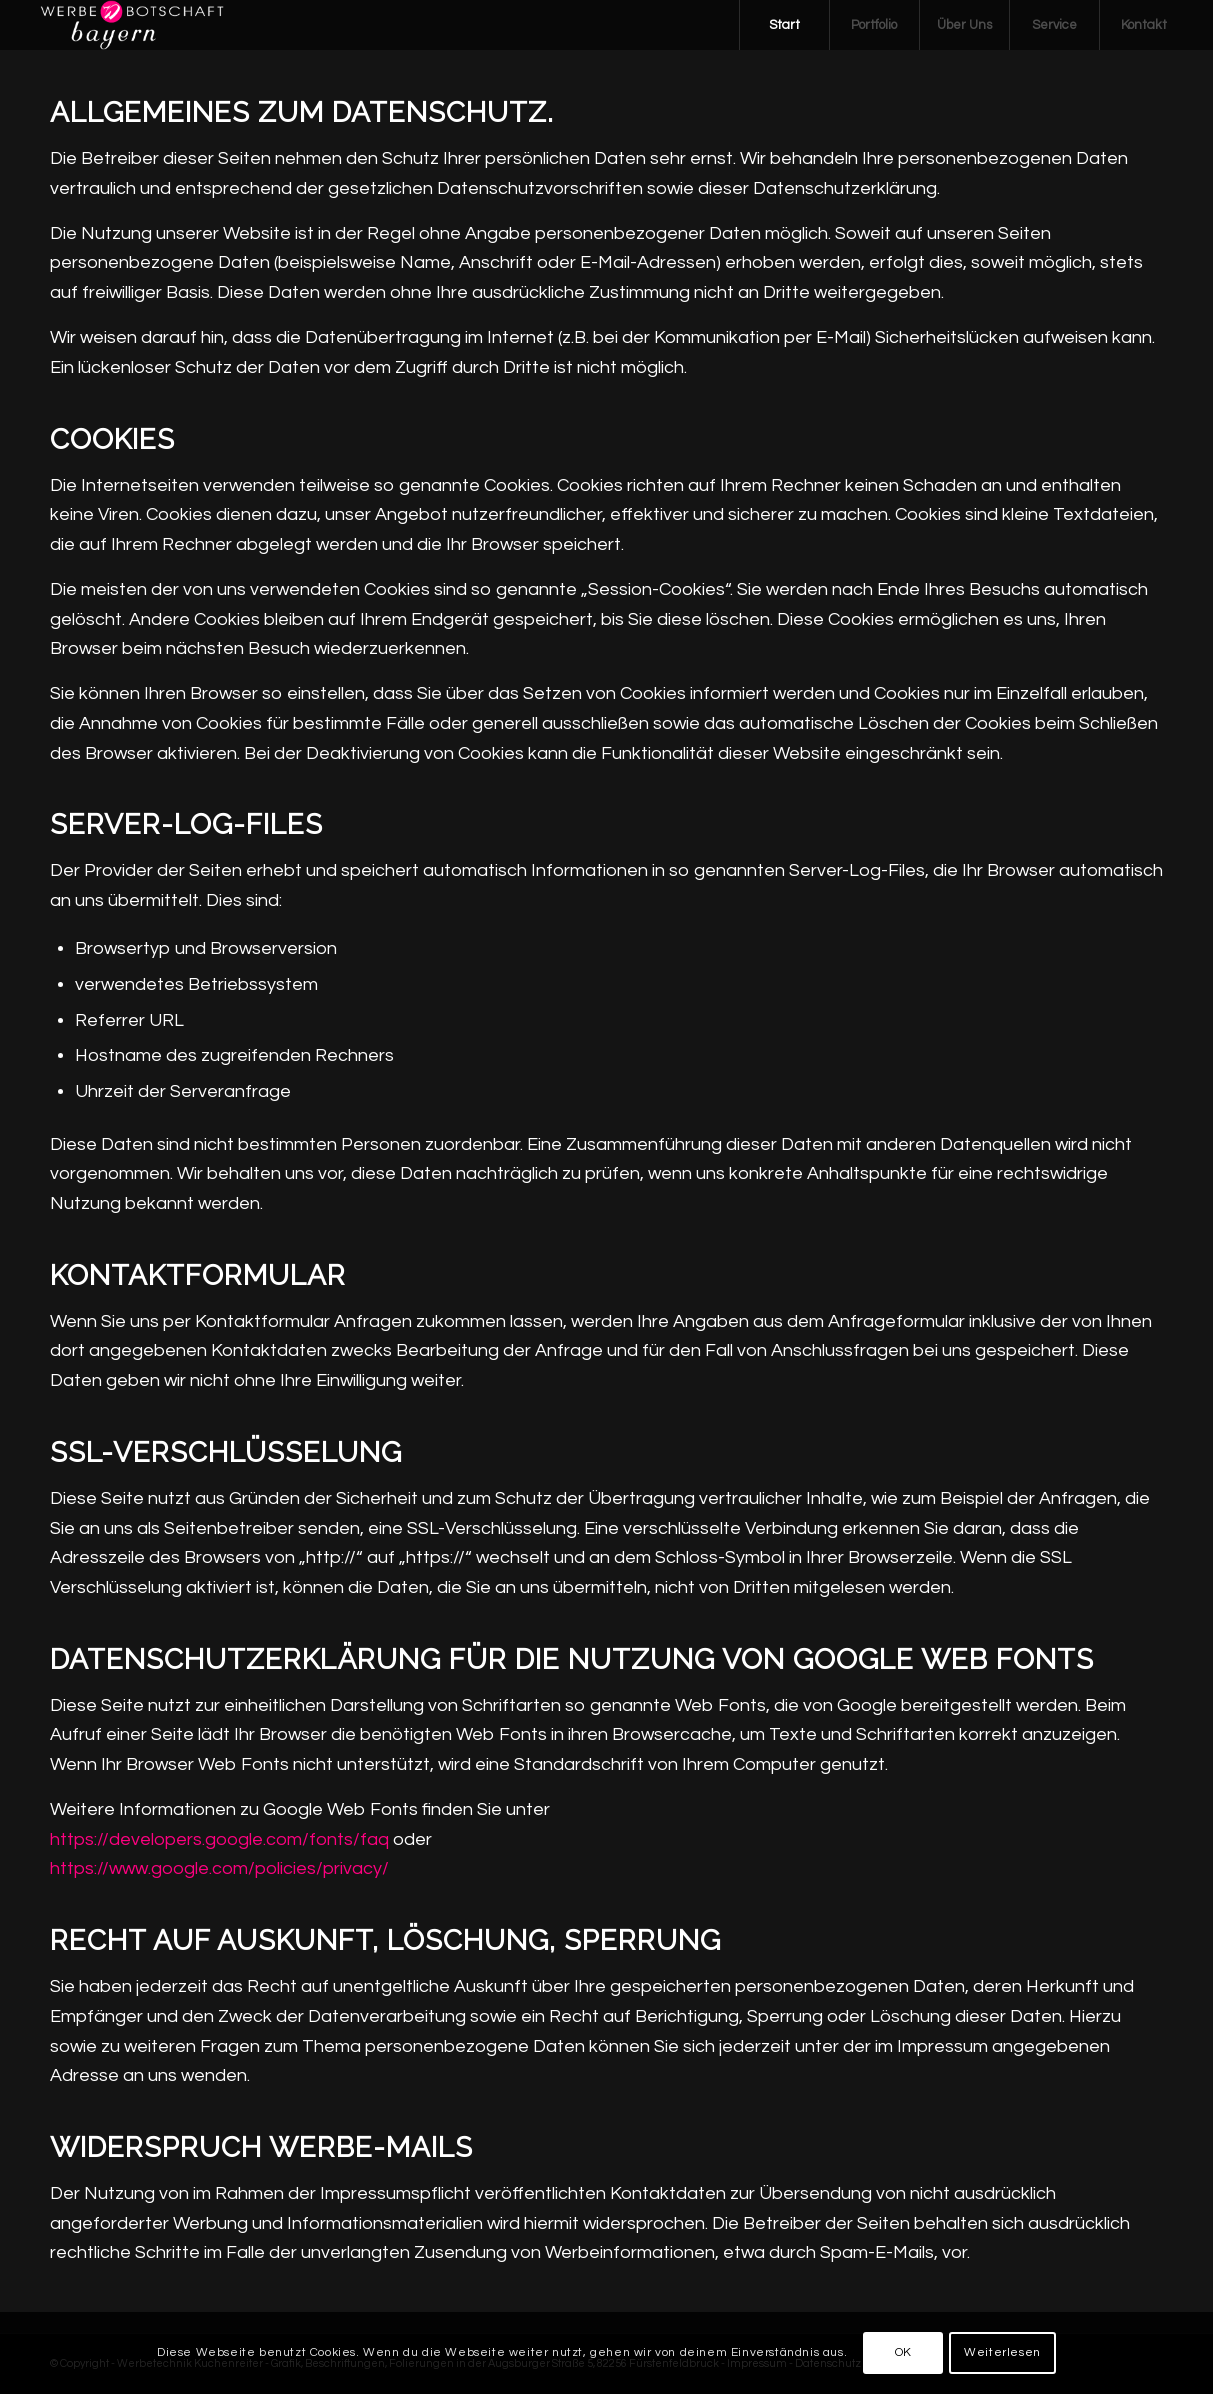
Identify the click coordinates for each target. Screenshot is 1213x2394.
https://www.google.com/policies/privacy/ (219, 1868)
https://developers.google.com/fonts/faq (219, 1839)
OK (903, 2352)
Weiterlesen (1002, 2352)
